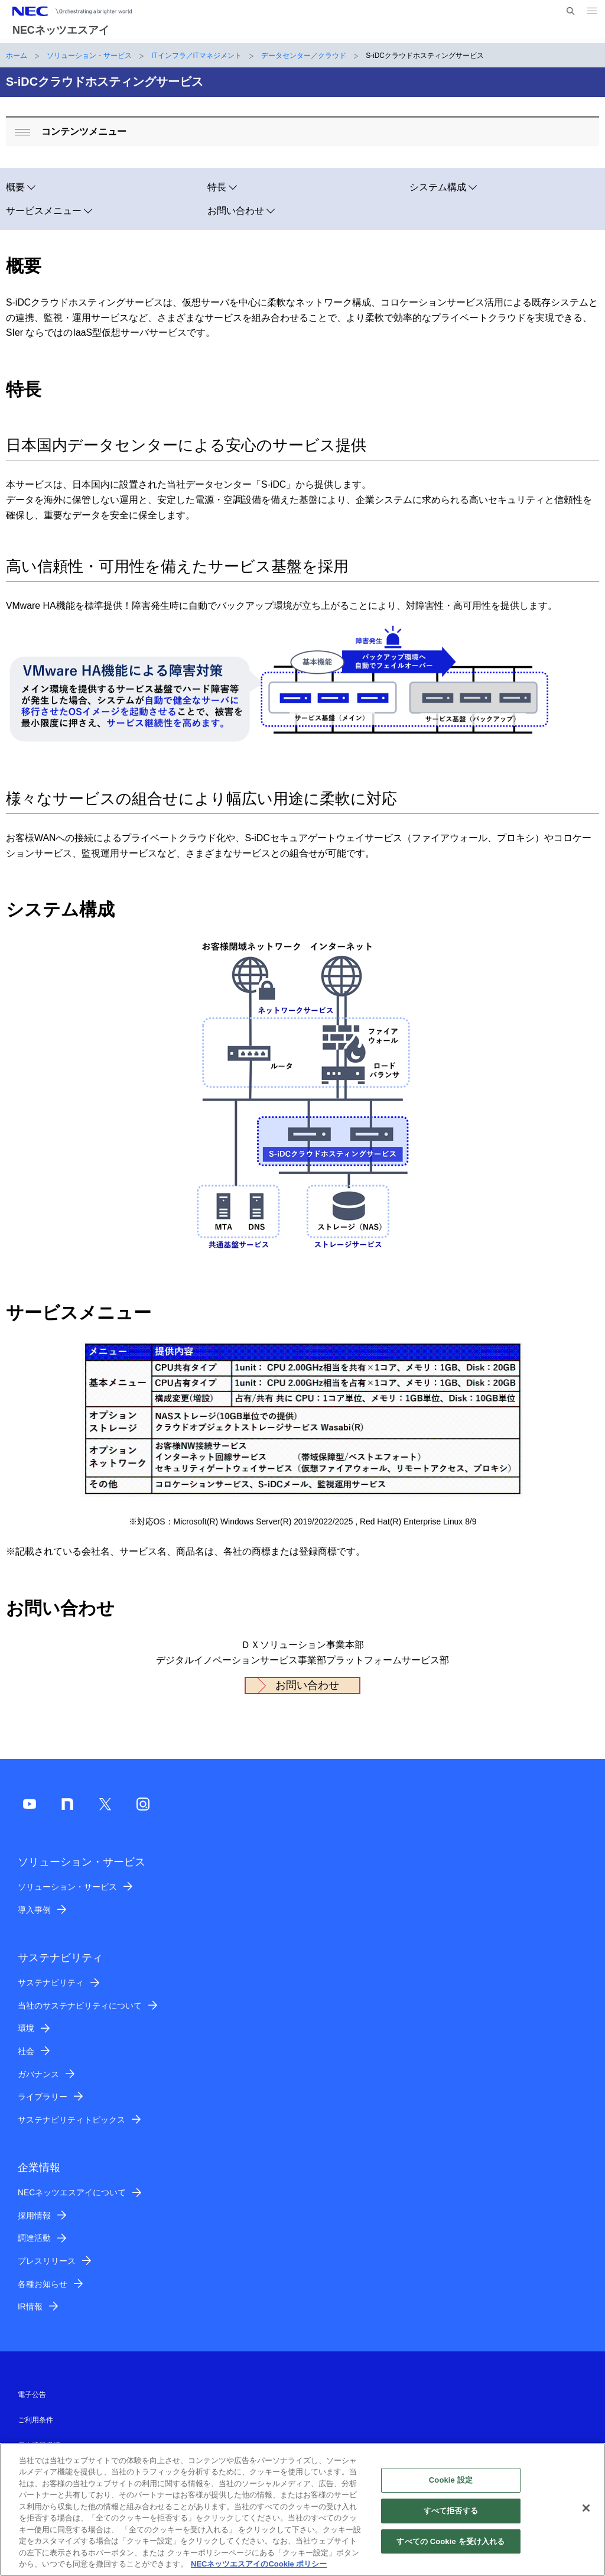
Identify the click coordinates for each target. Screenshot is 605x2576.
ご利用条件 (35, 2420)
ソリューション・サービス (89, 55)
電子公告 (32, 2394)
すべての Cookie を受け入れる (450, 2547)
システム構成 (437, 187)
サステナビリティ (51, 1982)
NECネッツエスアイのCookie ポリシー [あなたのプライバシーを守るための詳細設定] (259, 2570)
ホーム (16, 55)
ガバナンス (38, 2074)
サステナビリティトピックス (71, 2119)
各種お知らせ (42, 2284)
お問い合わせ (235, 211)
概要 (15, 187)
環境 (26, 2028)
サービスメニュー (44, 211)
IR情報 (30, 2306)
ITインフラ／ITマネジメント (196, 55)
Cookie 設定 (451, 2486)
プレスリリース (47, 2261)
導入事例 (34, 1910)
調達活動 (34, 2238)
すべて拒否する (451, 2517)
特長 (216, 187)
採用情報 (34, 2215)
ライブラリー (42, 2096)
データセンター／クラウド (303, 55)
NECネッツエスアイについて (72, 2192)
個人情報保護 (39, 2445)
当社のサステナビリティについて (80, 2005)
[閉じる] (586, 2515)
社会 (26, 2051)
